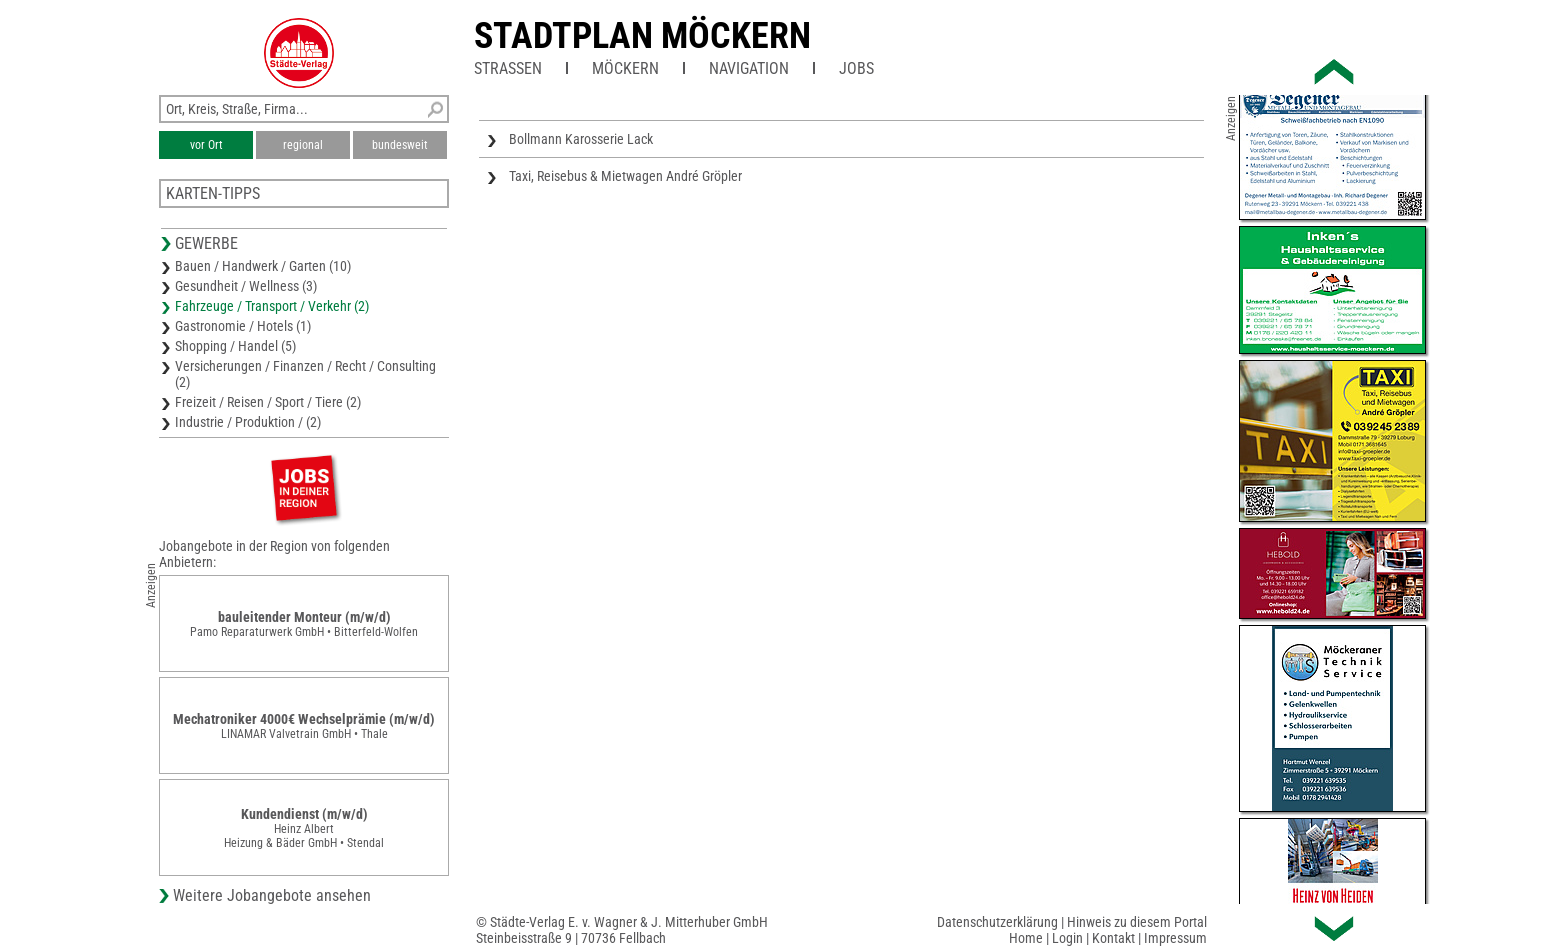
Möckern (625, 68)
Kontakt (1113, 938)
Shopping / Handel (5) (235, 346)
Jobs (856, 68)
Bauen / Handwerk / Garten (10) (263, 266)
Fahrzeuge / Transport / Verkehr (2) (272, 306)
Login (1067, 938)
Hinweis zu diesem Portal (1137, 922)
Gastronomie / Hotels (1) (243, 326)
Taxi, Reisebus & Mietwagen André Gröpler (625, 176)
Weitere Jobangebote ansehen (272, 895)
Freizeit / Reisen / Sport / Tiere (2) (268, 402)
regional (303, 145)
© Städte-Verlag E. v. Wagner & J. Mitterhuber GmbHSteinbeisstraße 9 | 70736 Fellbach (622, 930)
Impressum (1175, 938)
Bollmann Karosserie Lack (581, 139)
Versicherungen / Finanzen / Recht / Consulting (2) (305, 374)
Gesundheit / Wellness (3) (246, 286)
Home (1026, 938)
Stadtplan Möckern (642, 36)
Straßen (508, 68)
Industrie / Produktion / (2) (248, 422)
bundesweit (400, 145)
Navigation (749, 68)
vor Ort (206, 145)
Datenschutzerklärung (997, 922)
